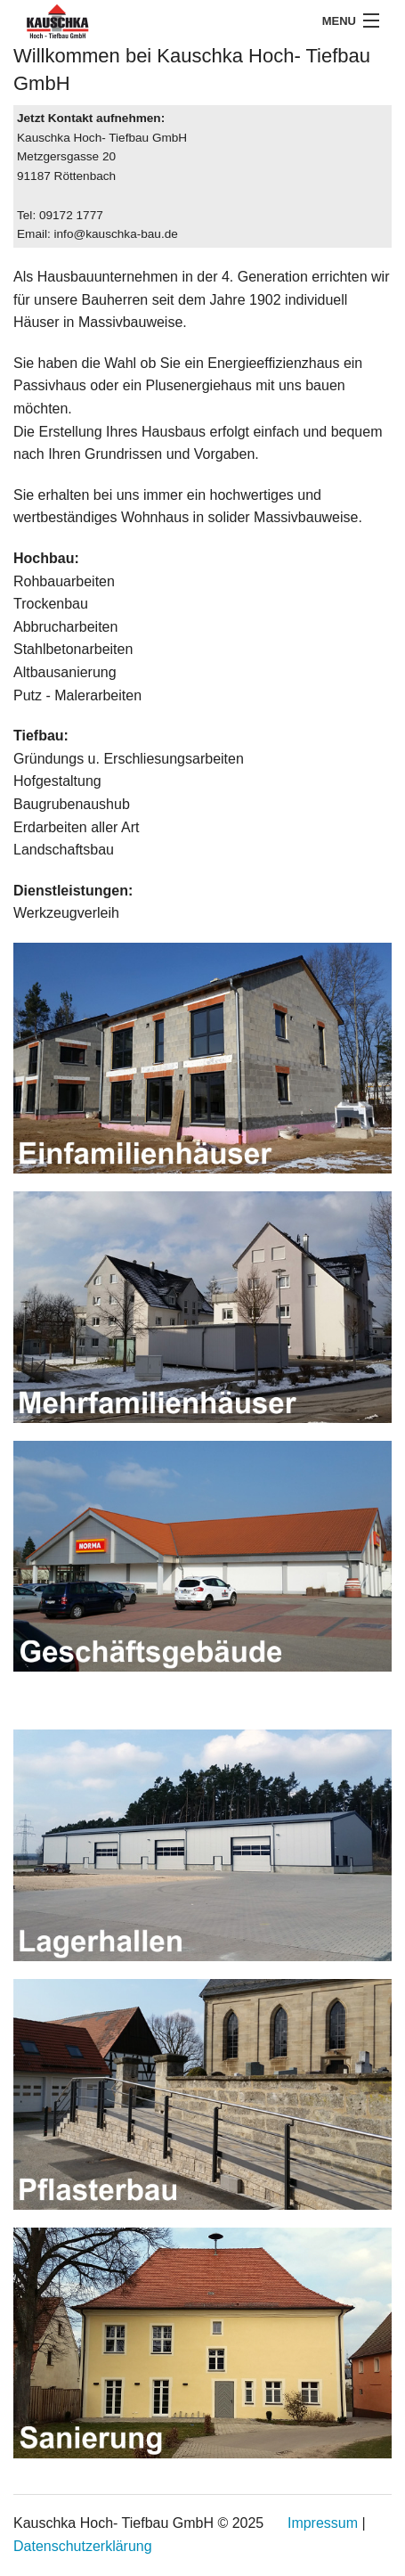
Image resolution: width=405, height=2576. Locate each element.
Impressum (323, 2523)
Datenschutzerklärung (82, 2546)
